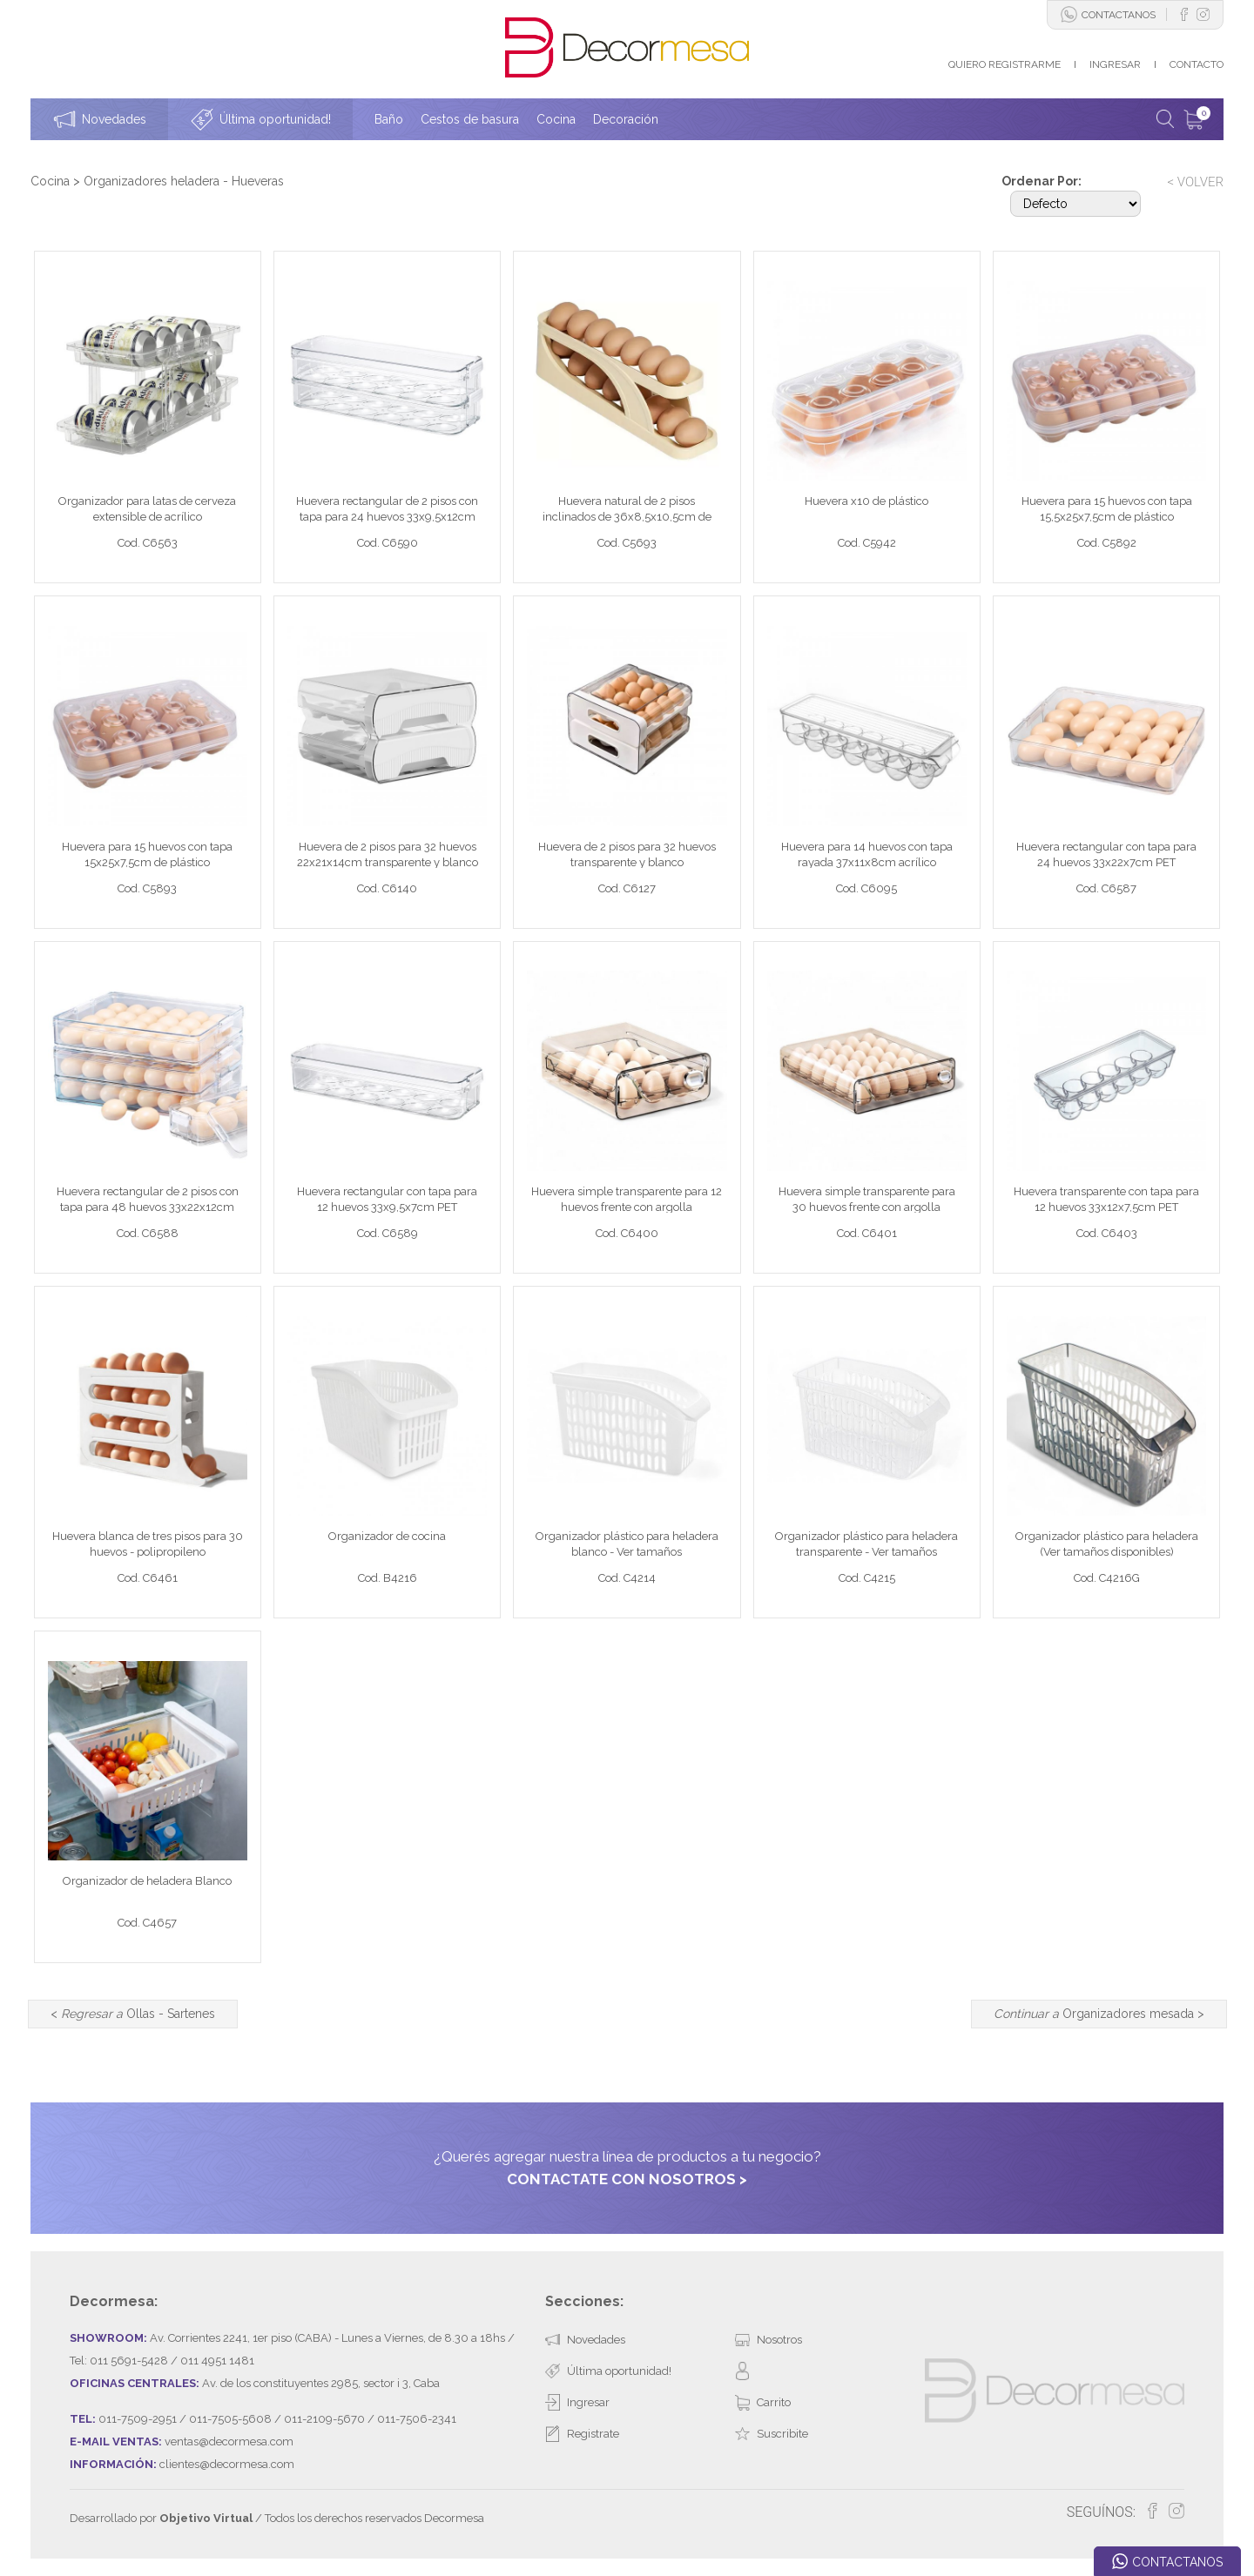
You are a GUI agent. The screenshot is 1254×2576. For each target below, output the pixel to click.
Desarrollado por (161, 2518)
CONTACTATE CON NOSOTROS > (627, 2179)
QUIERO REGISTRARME (1004, 64)
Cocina (50, 181)
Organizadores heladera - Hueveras (184, 181)
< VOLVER (1195, 182)
